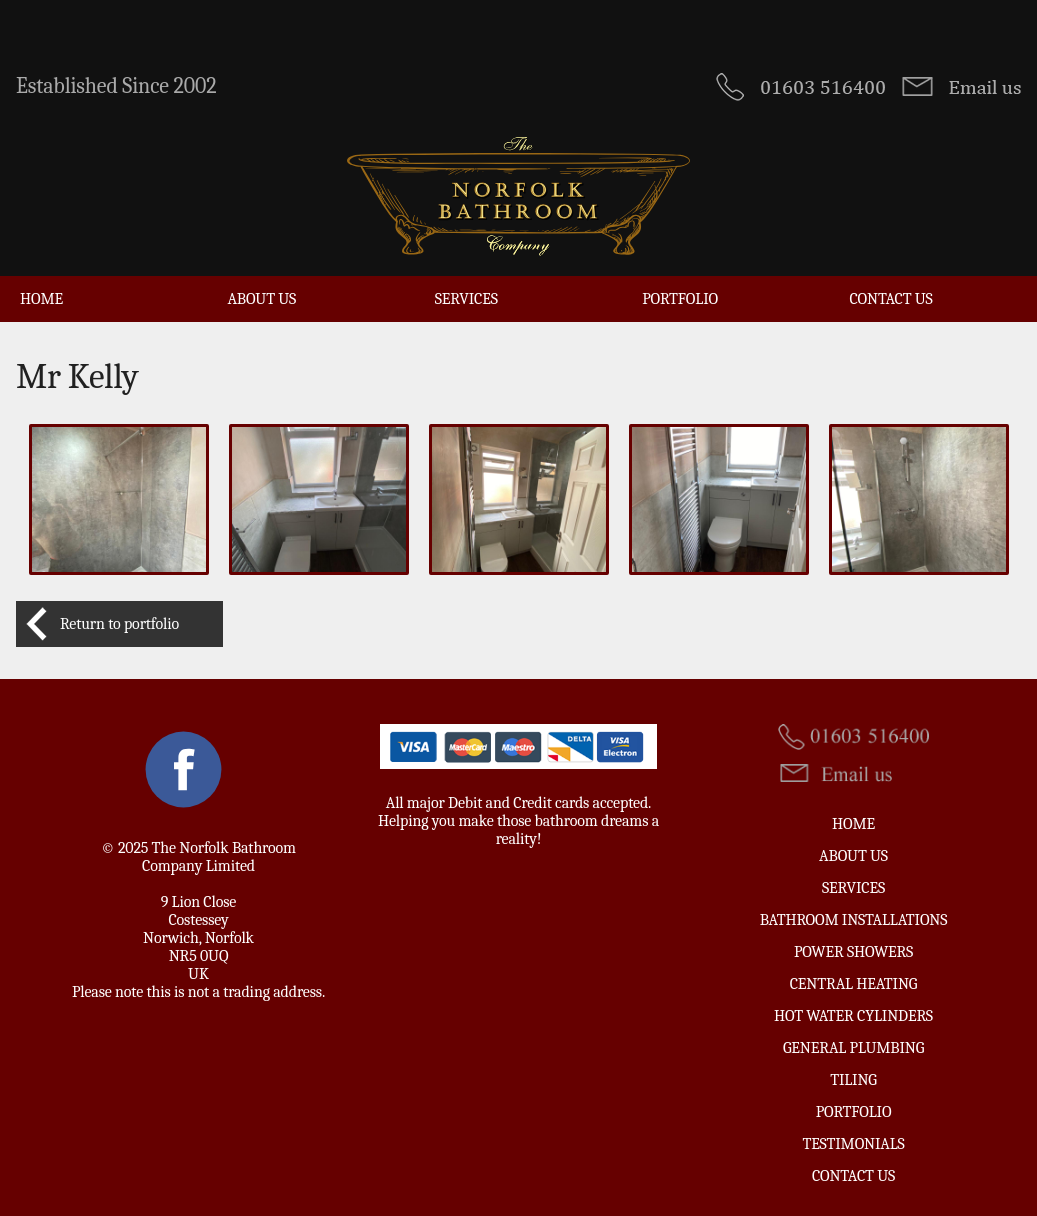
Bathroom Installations (854, 920)
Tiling (853, 1080)
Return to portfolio (119, 624)
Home (41, 299)
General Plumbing (853, 1048)
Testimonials (853, 1144)
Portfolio (680, 299)
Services (466, 299)
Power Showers (853, 952)
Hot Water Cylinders (853, 1016)
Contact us (891, 299)
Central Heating (854, 984)
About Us (261, 299)
